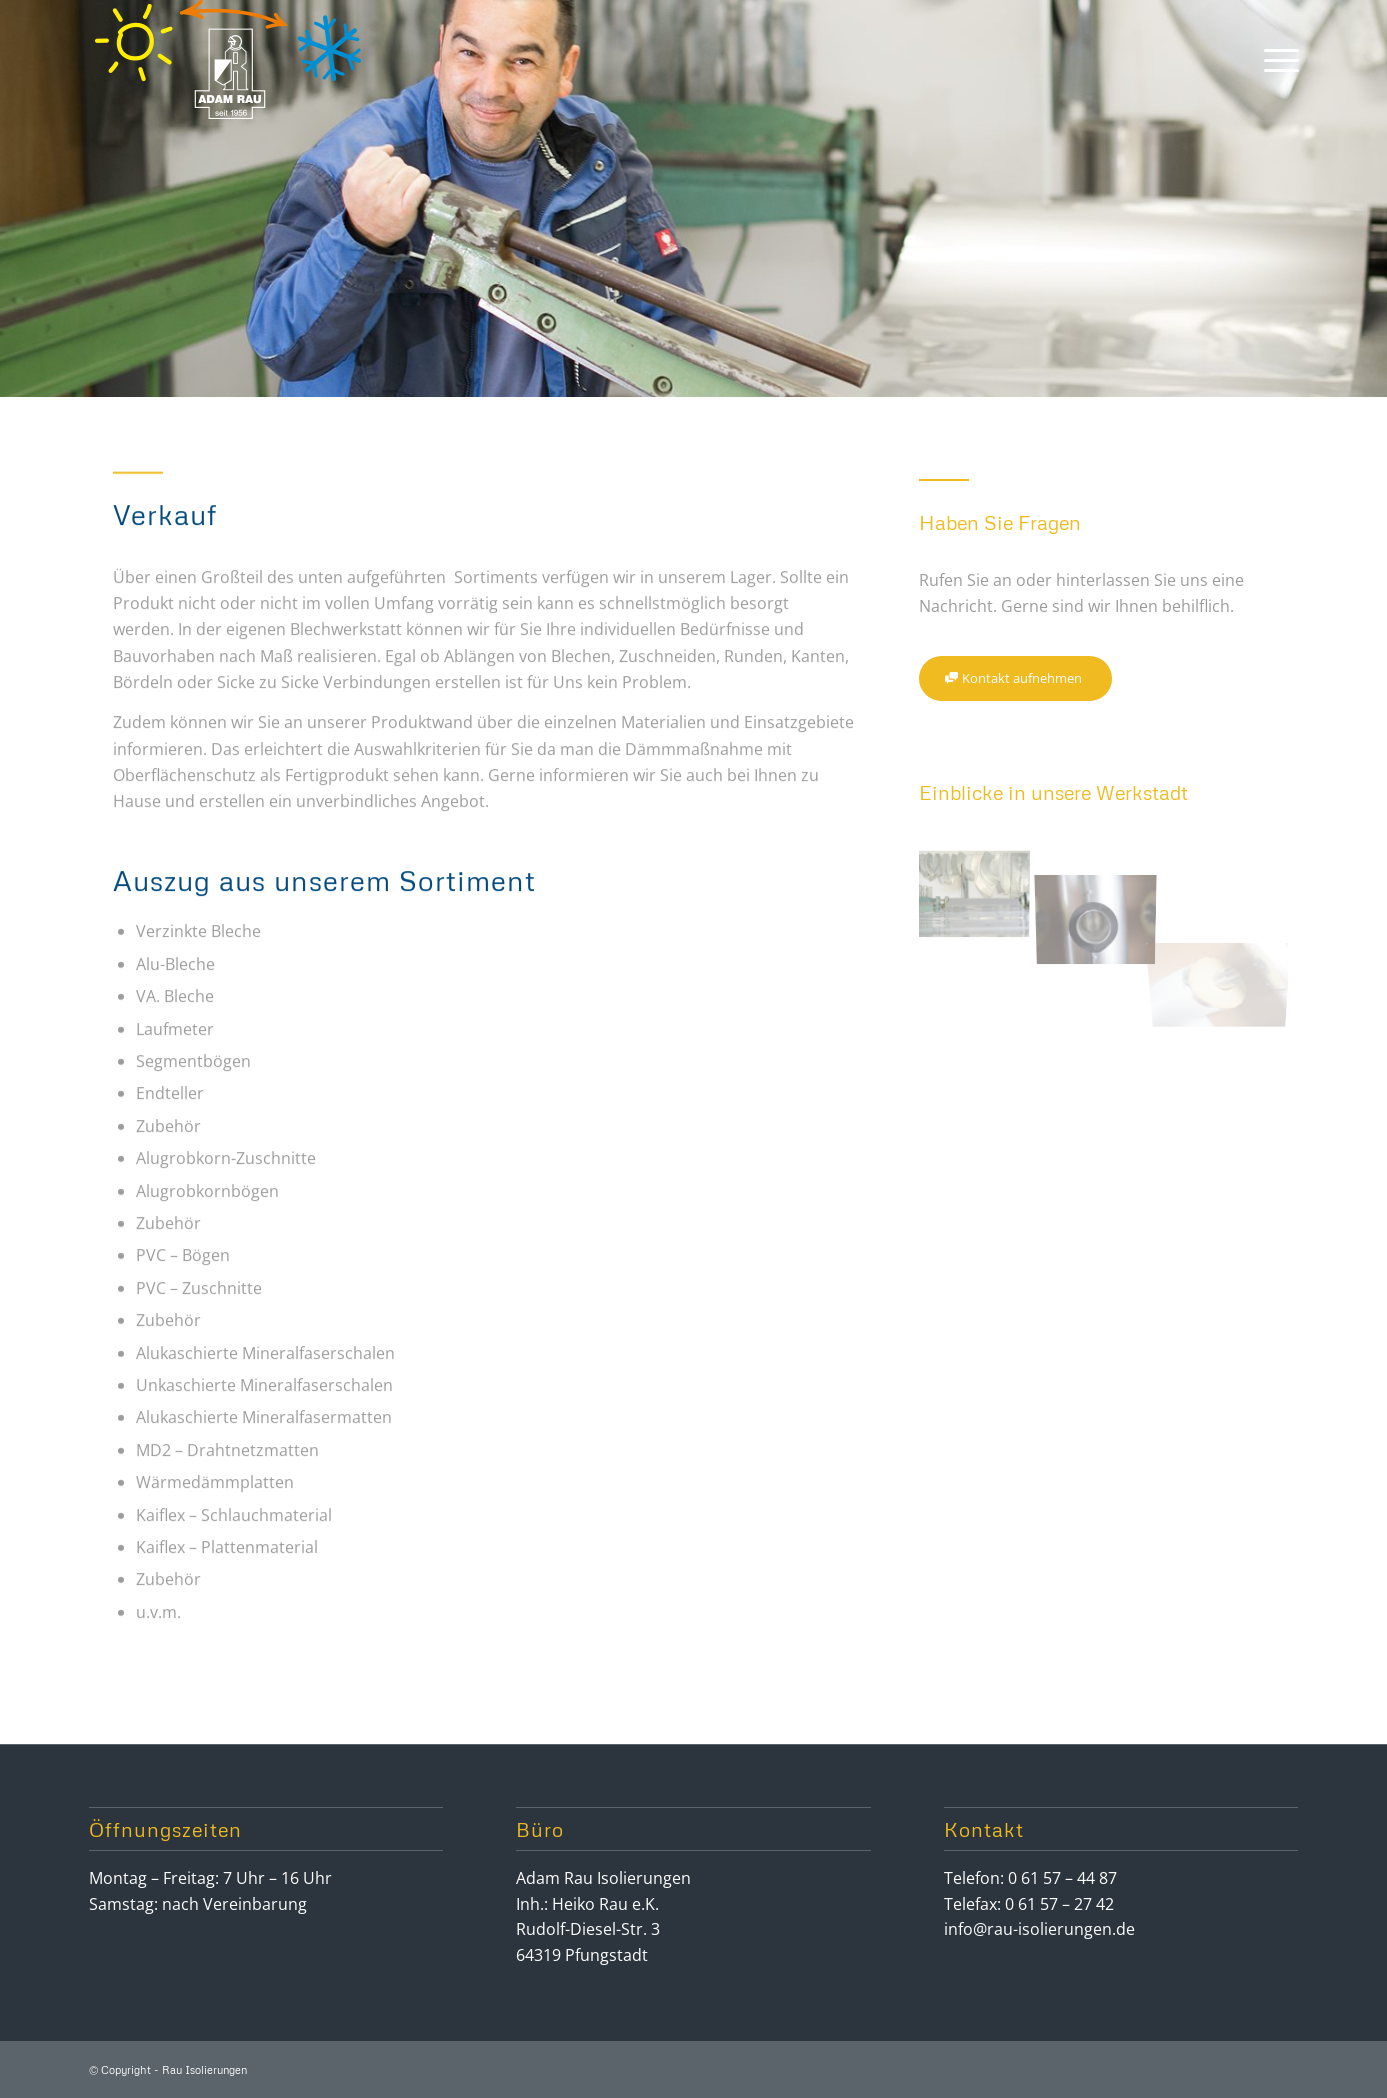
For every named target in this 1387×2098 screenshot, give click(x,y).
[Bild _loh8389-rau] (1104, 887)
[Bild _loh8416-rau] (981, 887)
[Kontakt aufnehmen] (1015, 678)
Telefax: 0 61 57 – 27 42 (1029, 1904)
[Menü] (1275, 59)
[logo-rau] (229, 59)
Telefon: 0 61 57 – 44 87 (1030, 1878)
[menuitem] (1275, 59)
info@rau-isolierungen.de (1039, 1929)
